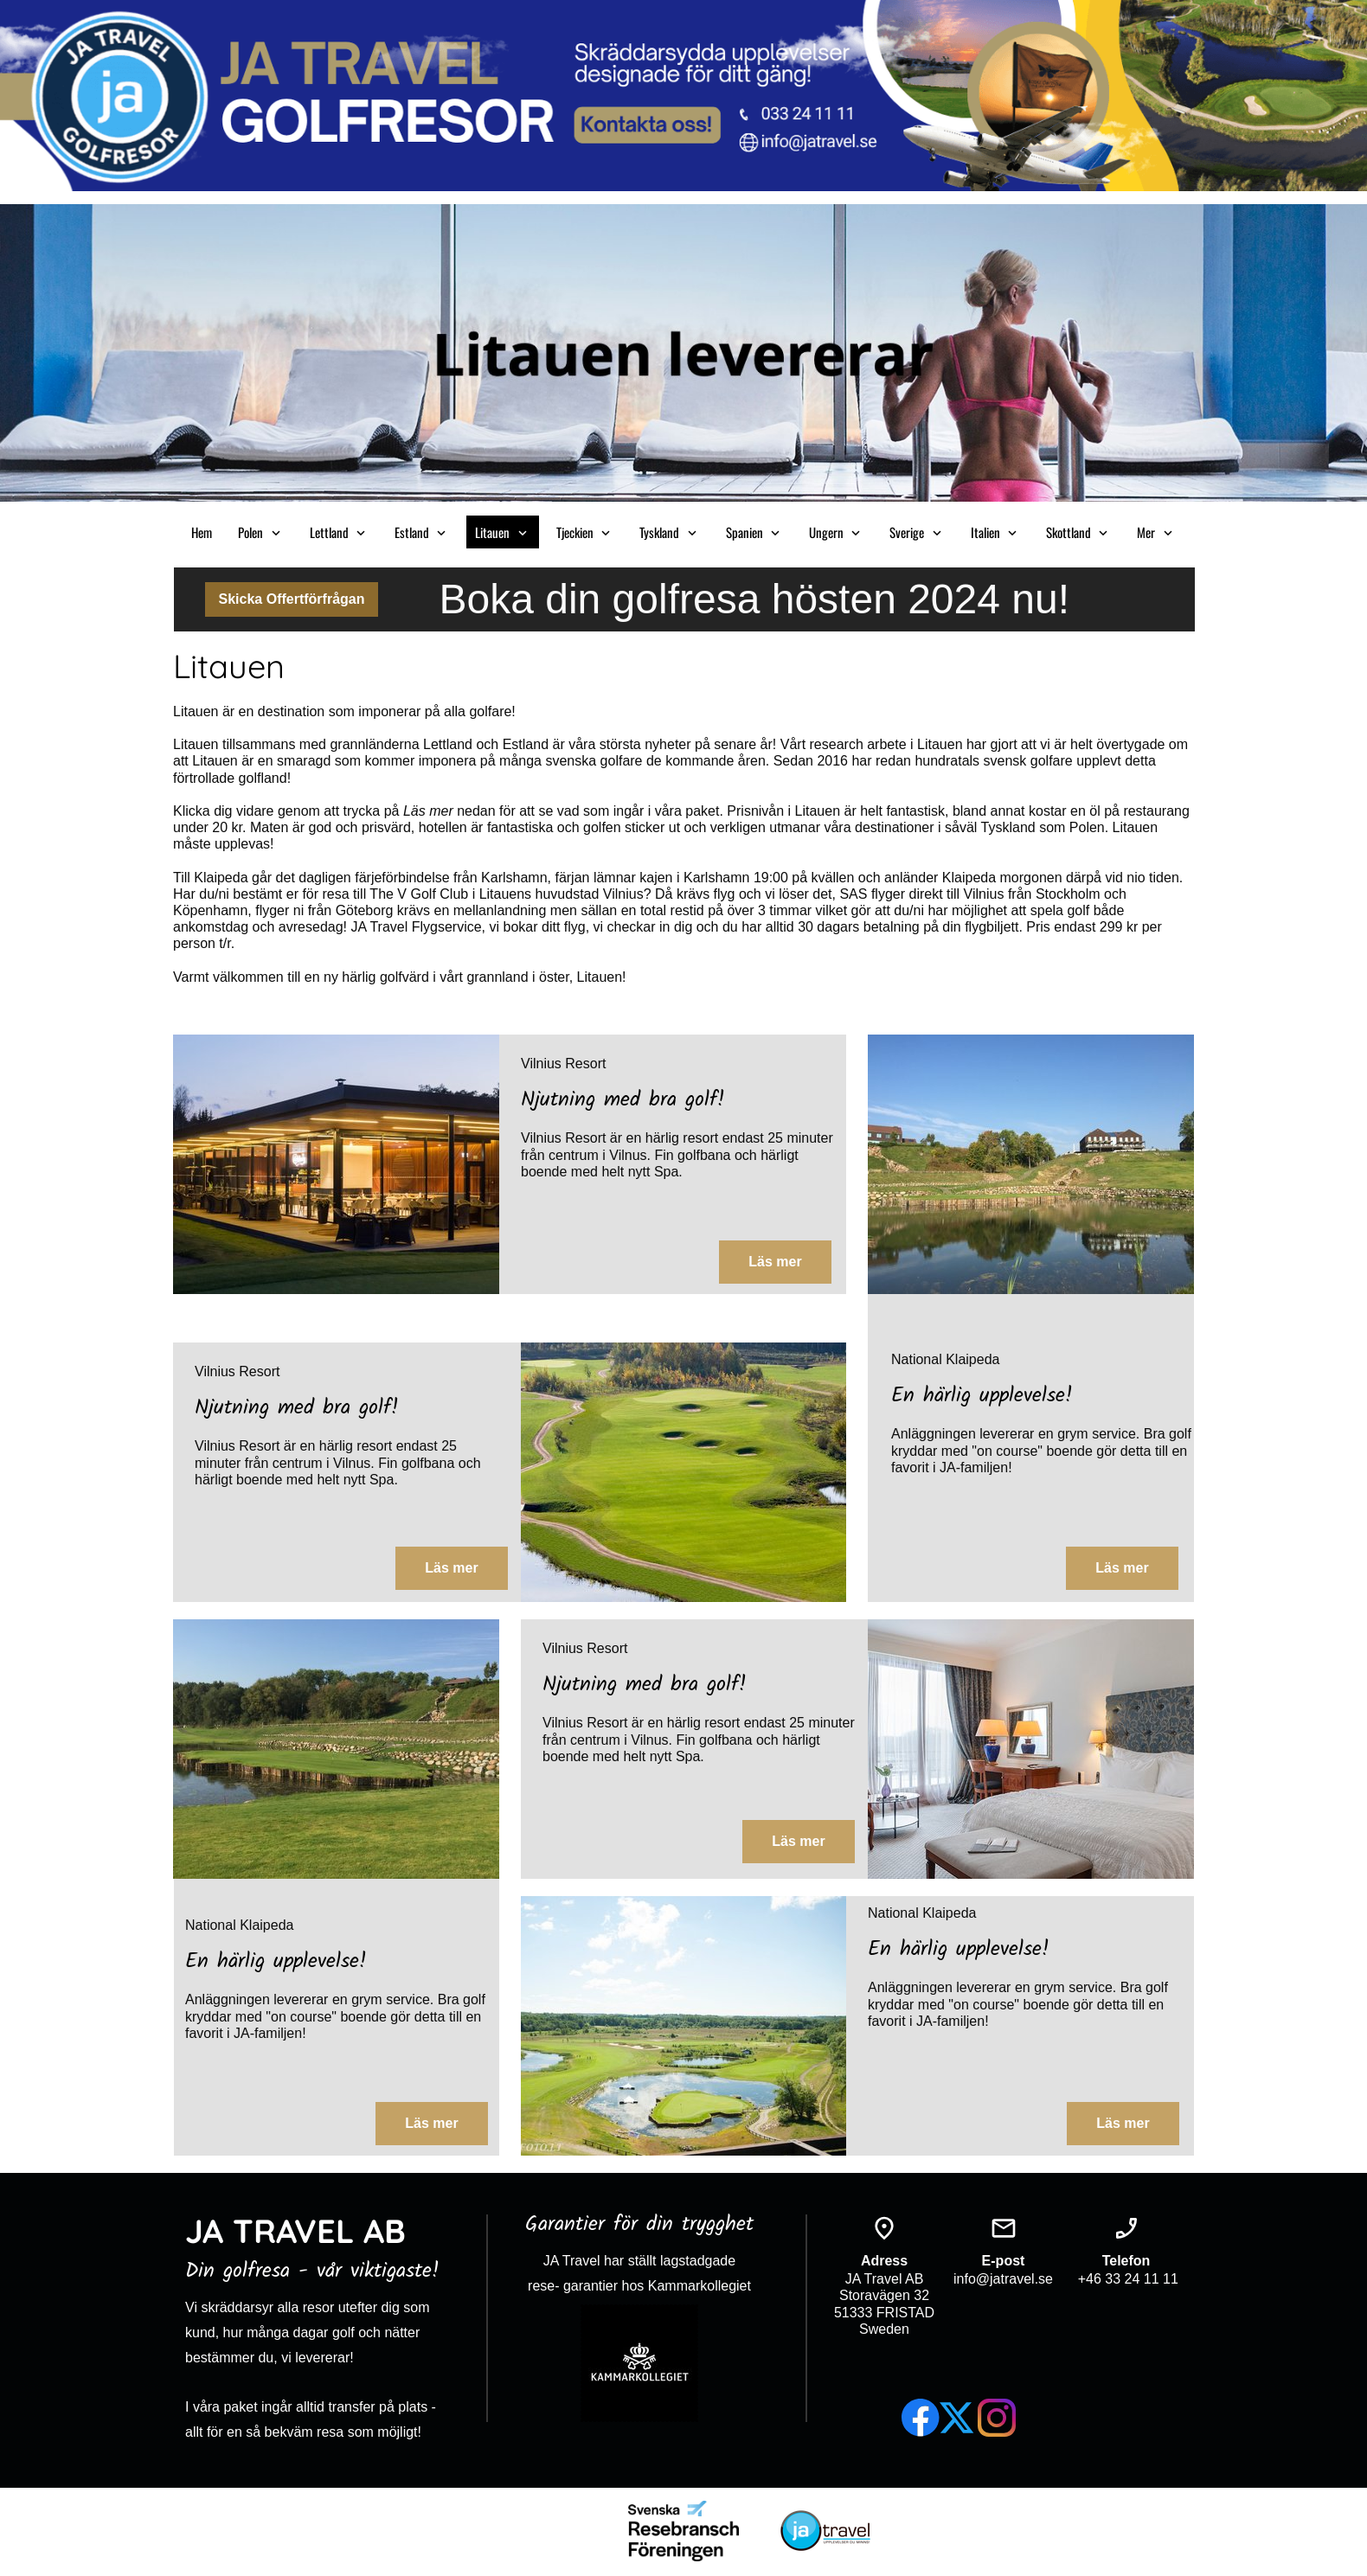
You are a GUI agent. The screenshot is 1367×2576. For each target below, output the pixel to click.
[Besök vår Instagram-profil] (997, 2418)
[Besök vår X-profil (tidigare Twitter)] (959, 2418)
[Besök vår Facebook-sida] (921, 2418)
